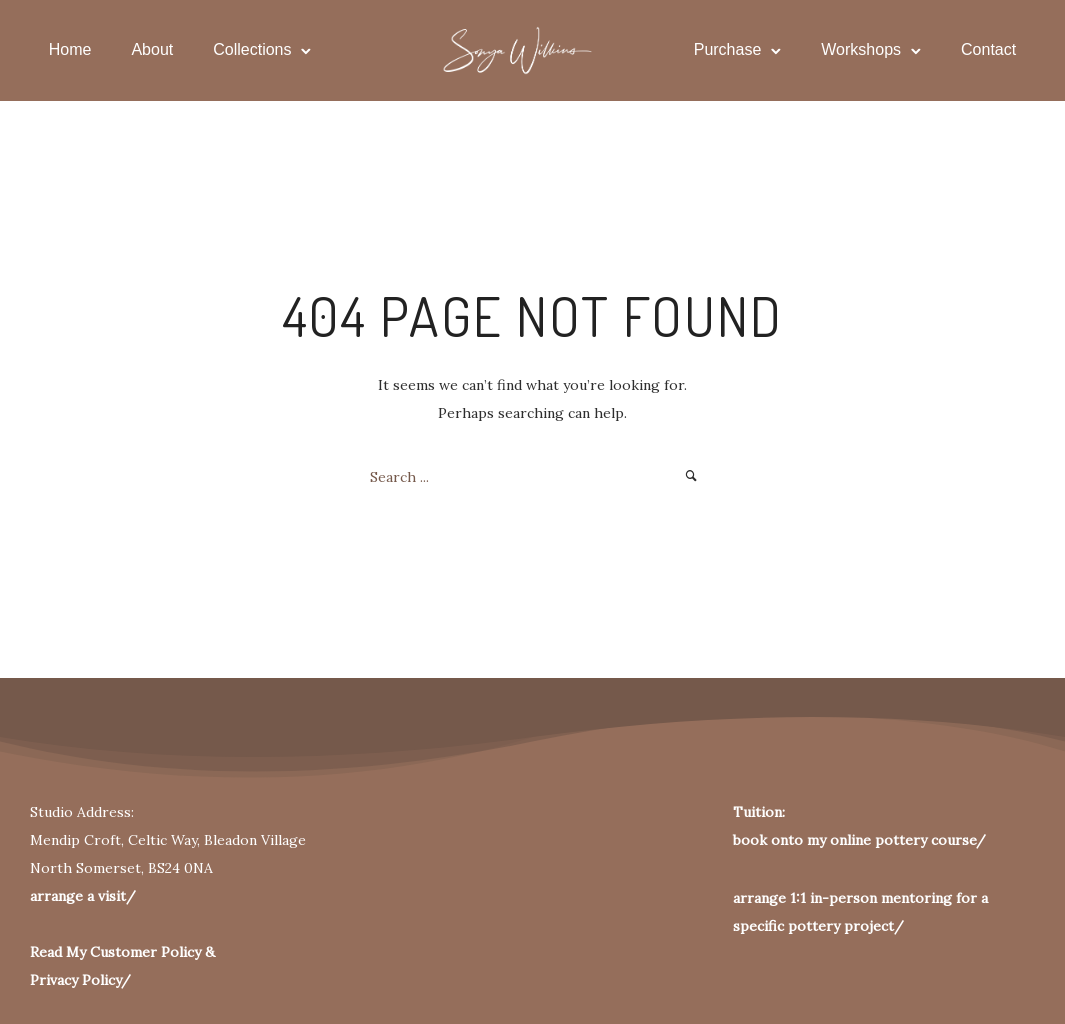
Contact (987, 49)
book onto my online (802, 840)
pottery (899, 840)
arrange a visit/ (83, 896)
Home (71, 49)
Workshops (860, 49)
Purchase (726, 49)
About (154, 49)
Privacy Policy (75, 980)
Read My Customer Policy (115, 952)
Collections (254, 49)
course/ (956, 840)
